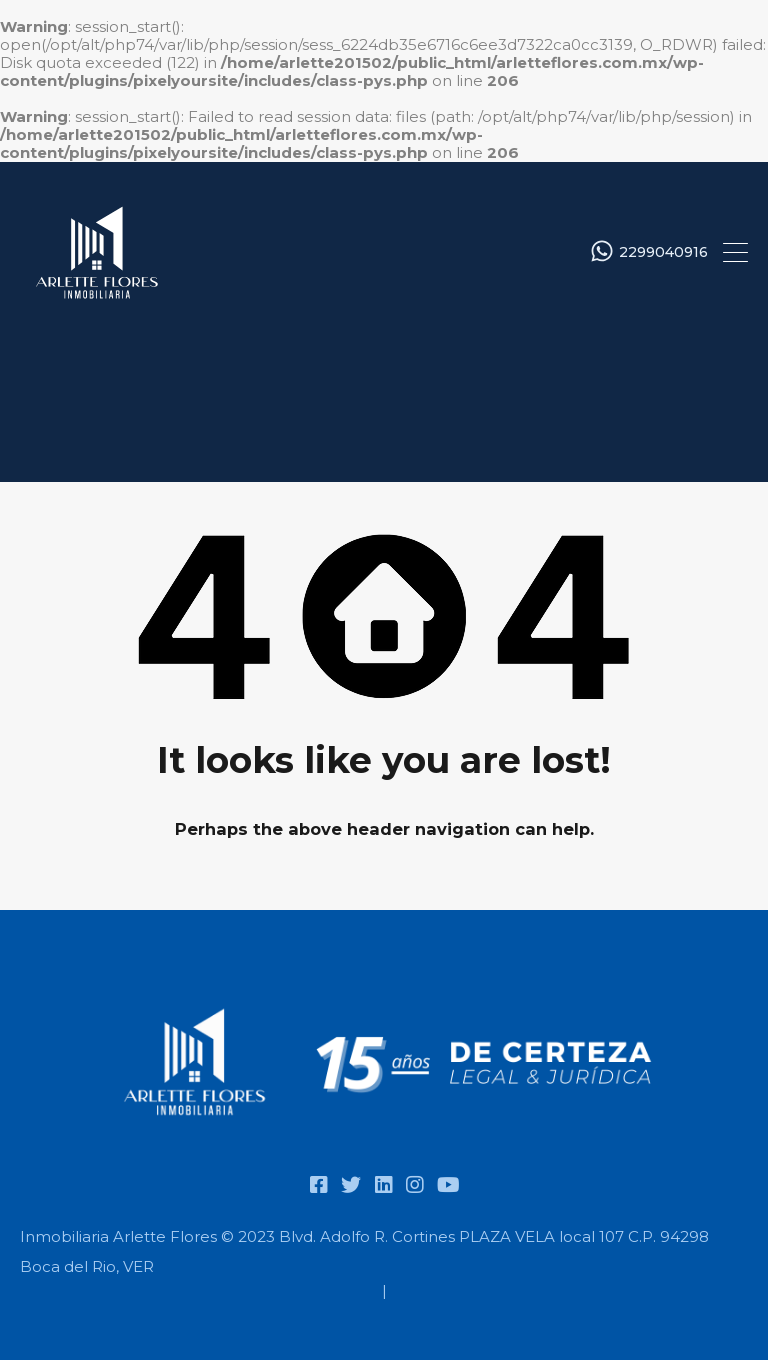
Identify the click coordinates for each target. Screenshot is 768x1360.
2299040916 (663, 252)
